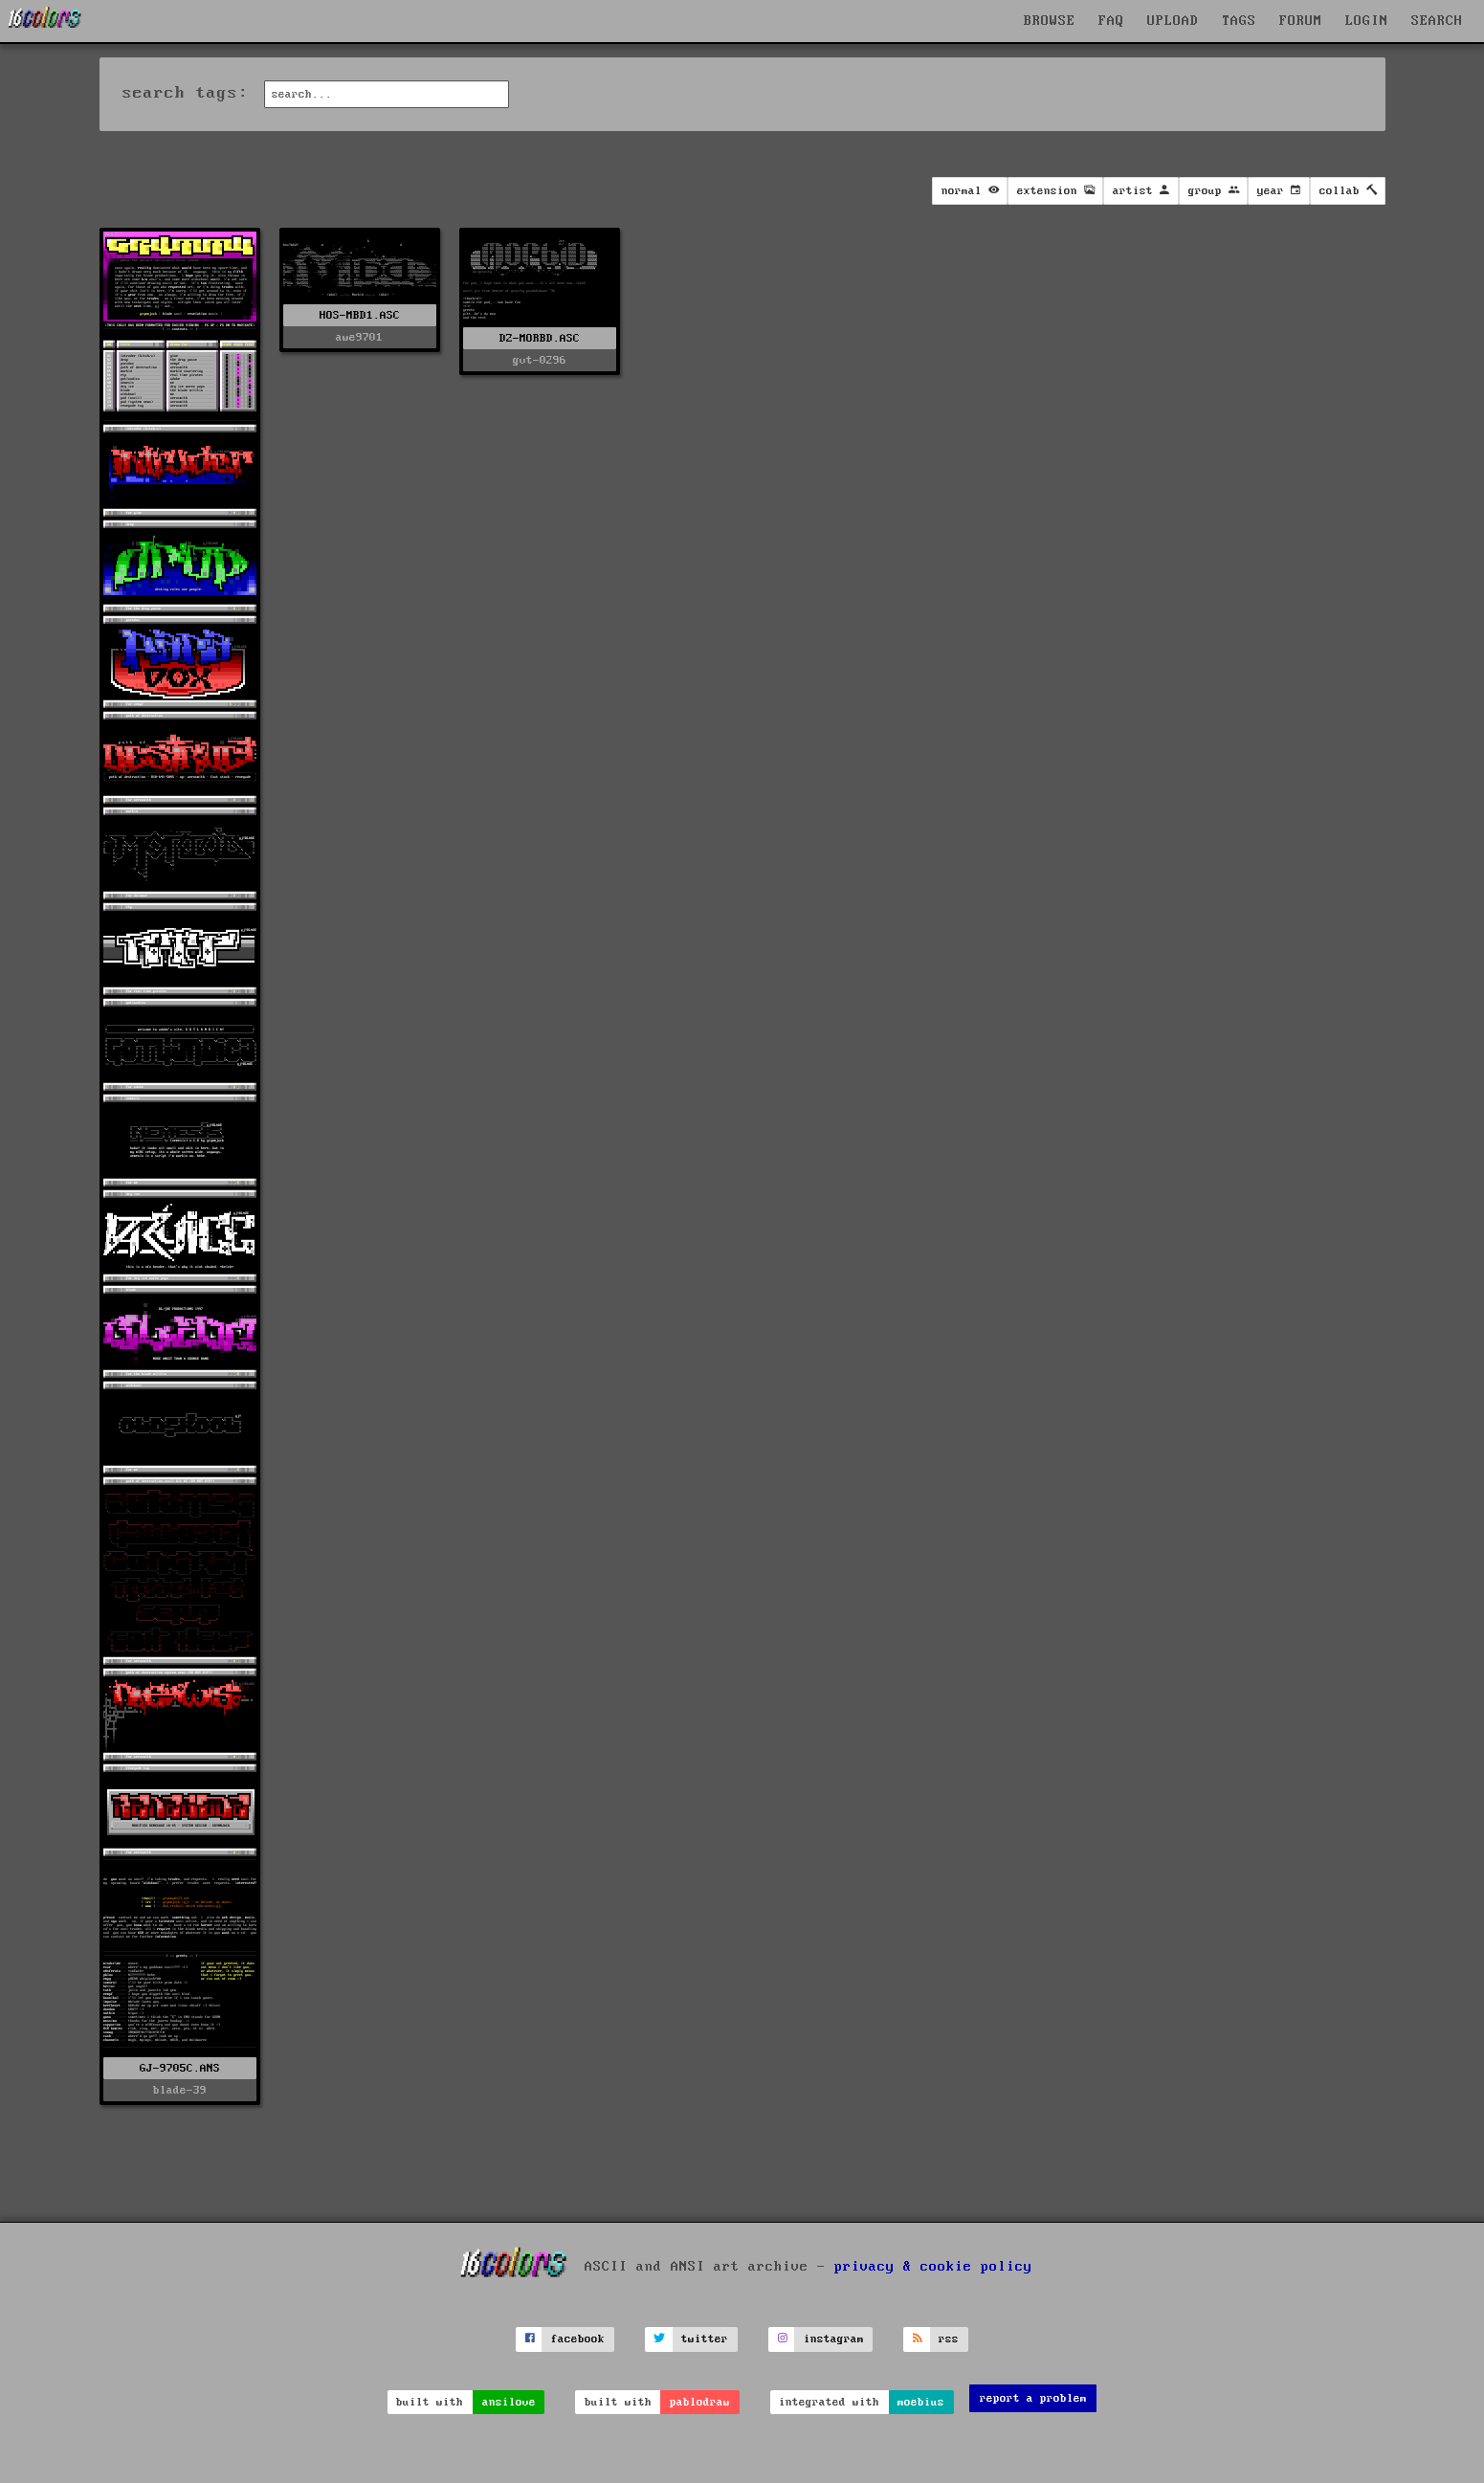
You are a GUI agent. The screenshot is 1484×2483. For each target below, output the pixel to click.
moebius (920, 2402)
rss (949, 2339)
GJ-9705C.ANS (180, 2068)
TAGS (1239, 21)
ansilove (509, 2402)
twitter (704, 2339)
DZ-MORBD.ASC (539, 338)
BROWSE (1049, 21)
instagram (834, 2339)
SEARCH (1437, 21)
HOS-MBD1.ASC (360, 315)
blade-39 (180, 2090)
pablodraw (700, 2402)
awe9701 (359, 337)
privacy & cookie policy (933, 2266)
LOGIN (1366, 21)
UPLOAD (1173, 21)
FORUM (1300, 21)
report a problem (1033, 2398)
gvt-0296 (539, 360)
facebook (578, 2339)
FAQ (1111, 21)
